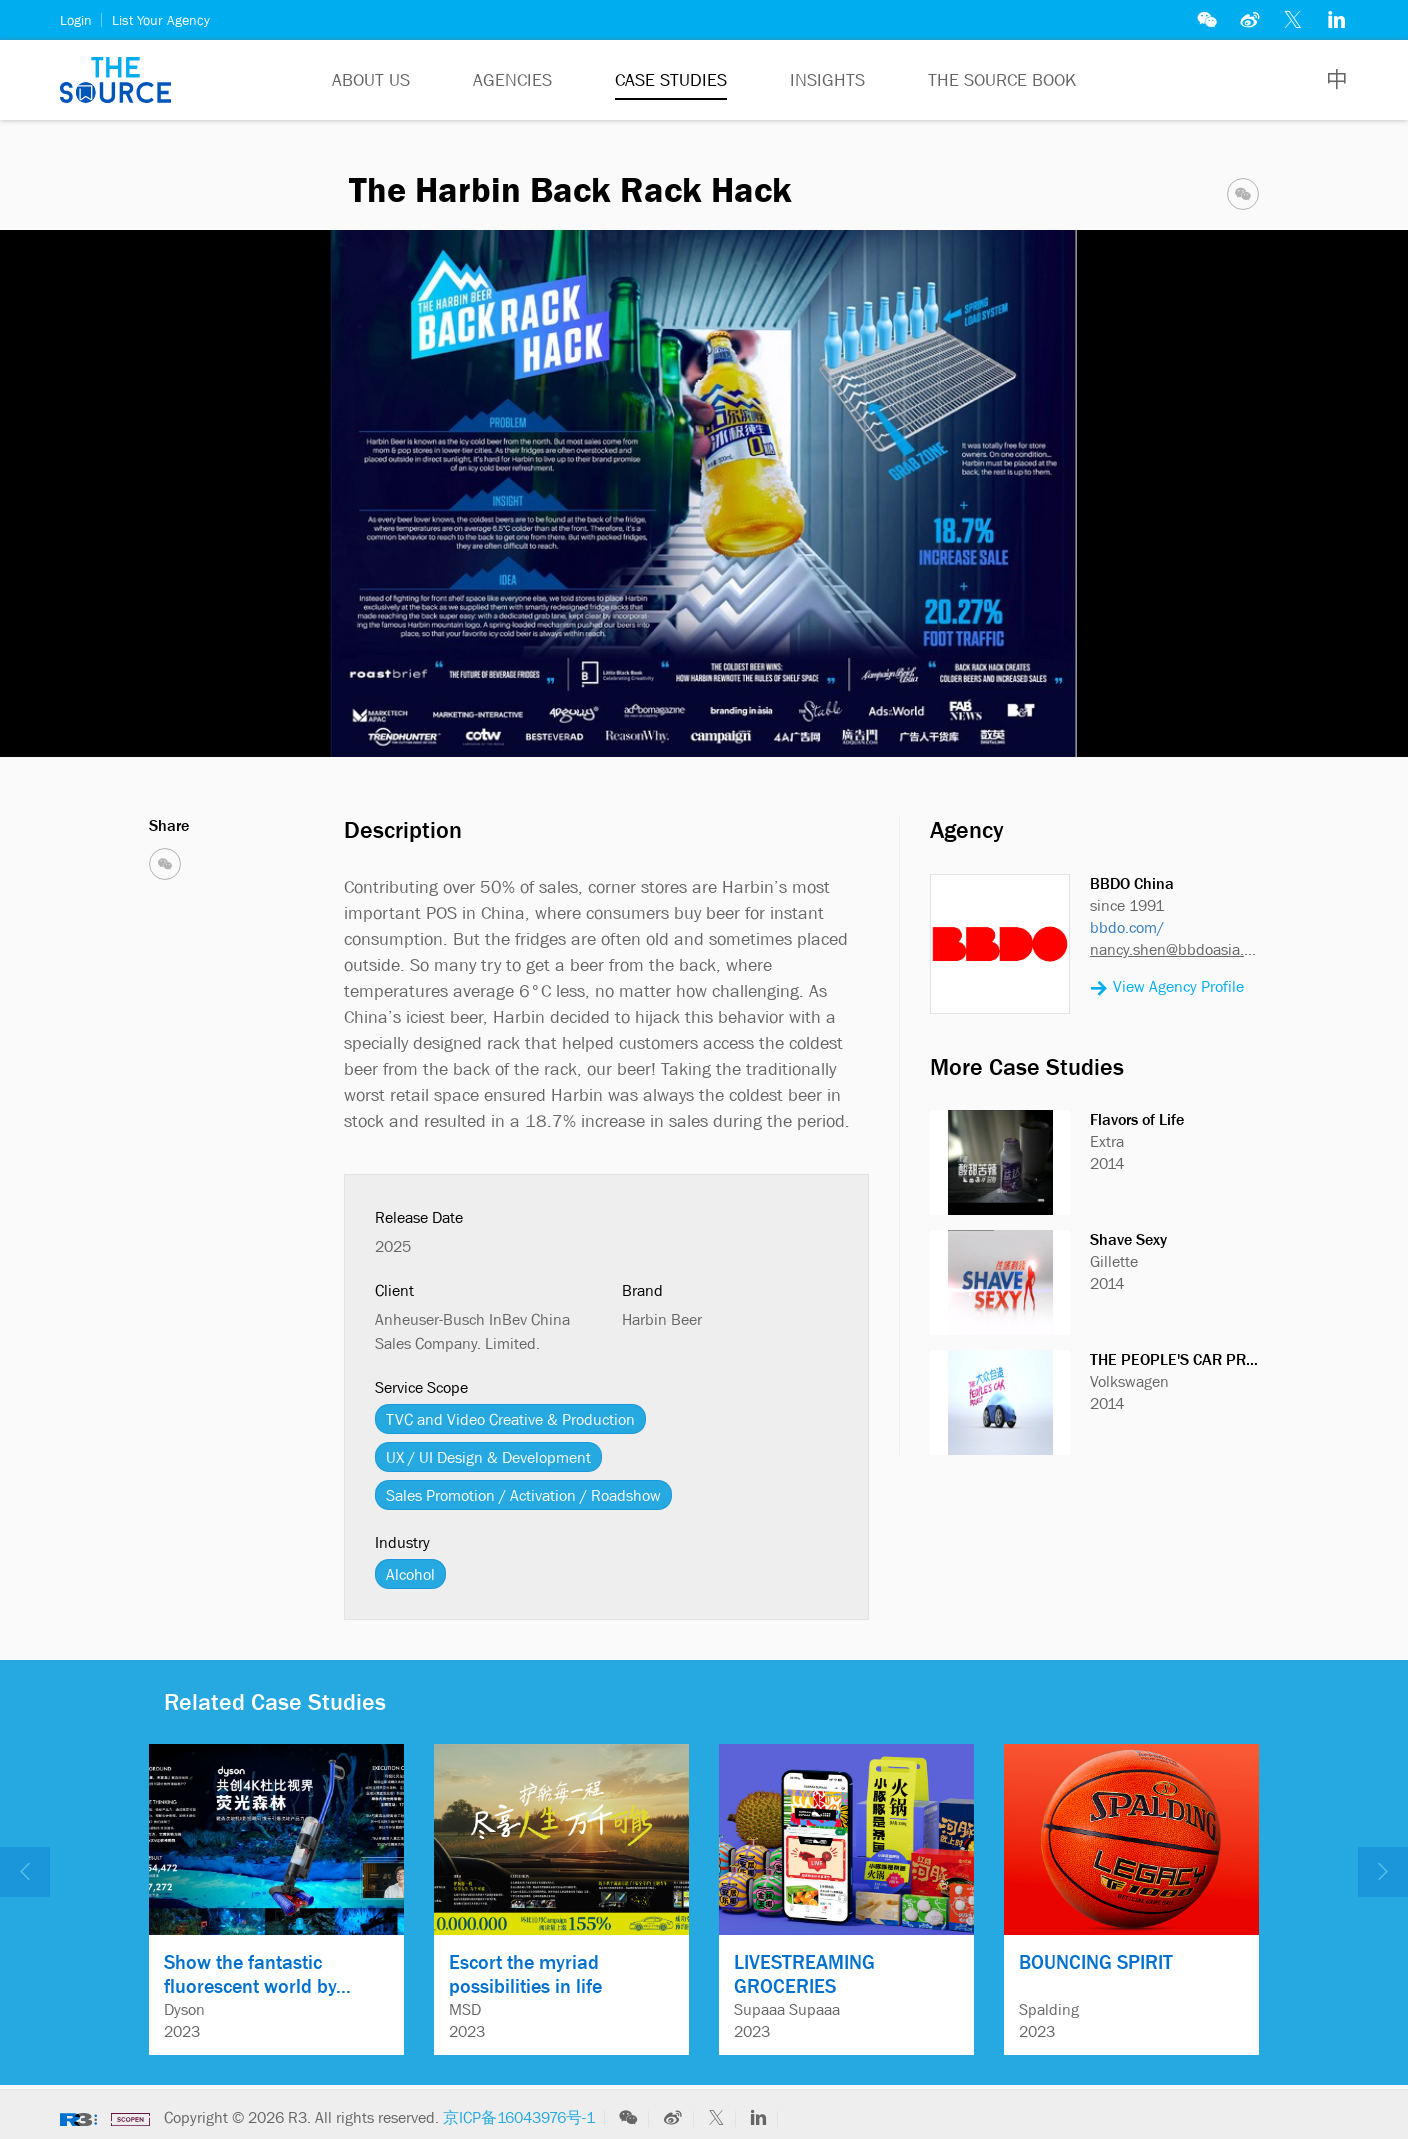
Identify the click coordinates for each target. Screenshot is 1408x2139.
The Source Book (1002, 80)
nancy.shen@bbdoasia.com (1174, 949)
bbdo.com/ (1127, 927)
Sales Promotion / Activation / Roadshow (523, 1495)
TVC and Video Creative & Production (510, 1419)
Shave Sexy (1128, 1239)
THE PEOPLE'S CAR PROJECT (1189, 1359)
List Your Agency (161, 20)
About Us (371, 80)
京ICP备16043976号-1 (519, 2117)
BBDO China (1132, 883)
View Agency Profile (1167, 988)
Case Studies (671, 80)
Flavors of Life (1137, 1119)
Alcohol (410, 1574)
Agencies (512, 80)
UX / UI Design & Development (488, 1457)
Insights (827, 80)
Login (76, 20)
